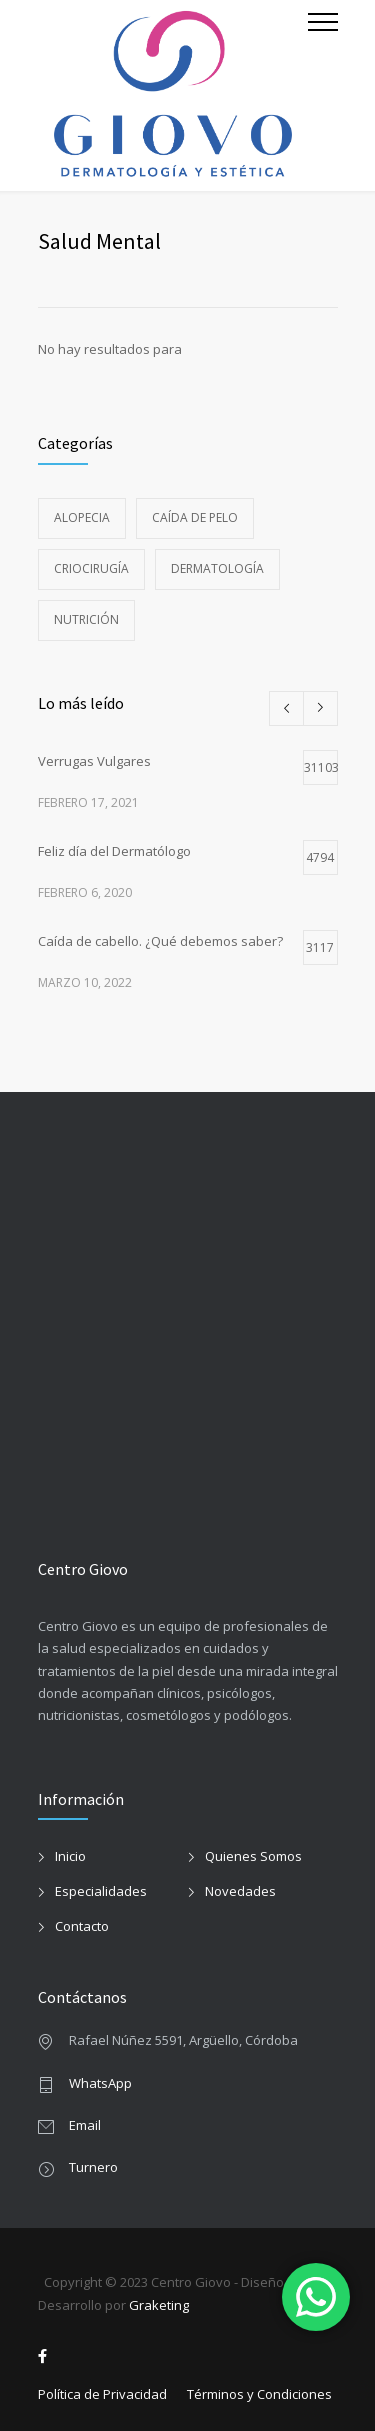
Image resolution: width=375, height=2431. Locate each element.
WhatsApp (100, 2083)
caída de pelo (195, 517)
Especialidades (101, 1891)
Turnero (93, 2167)
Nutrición (86, 619)
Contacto (82, 1926)
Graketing (159, 2305)
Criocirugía (91, 568)
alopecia (82, 517)
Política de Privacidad (102, 2394)
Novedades (240, 1891)
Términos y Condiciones (259, 2394)
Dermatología (217, 568)
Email (85, 2125)
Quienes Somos (253, 1856)
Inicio (70, 1856)
